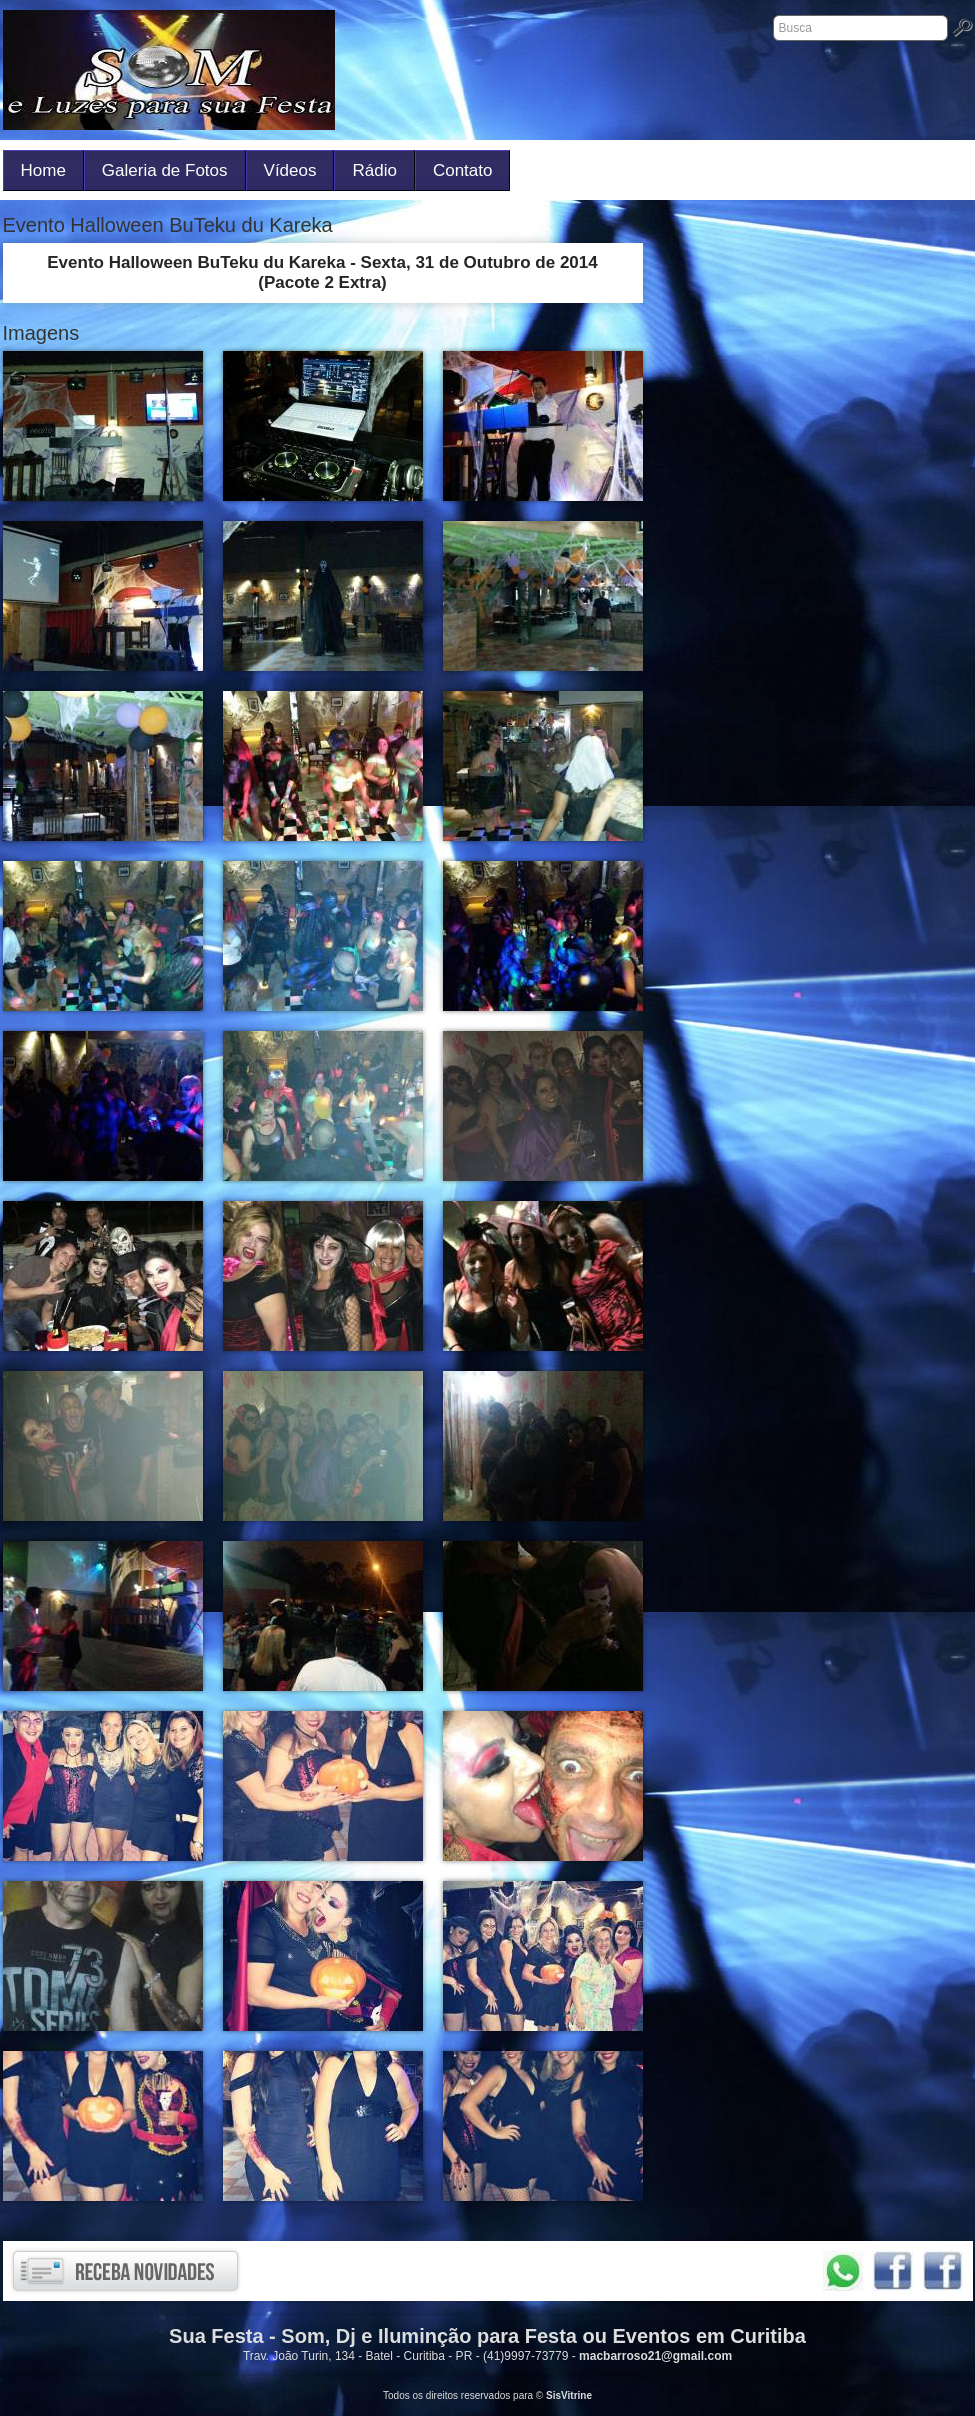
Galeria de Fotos (165, 170)
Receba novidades (125, 2271)
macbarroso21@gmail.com (655, 2356)
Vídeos (290, 170)
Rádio (374, 170)
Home (43, 170)
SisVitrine (569, 2395)
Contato (463, 170)
